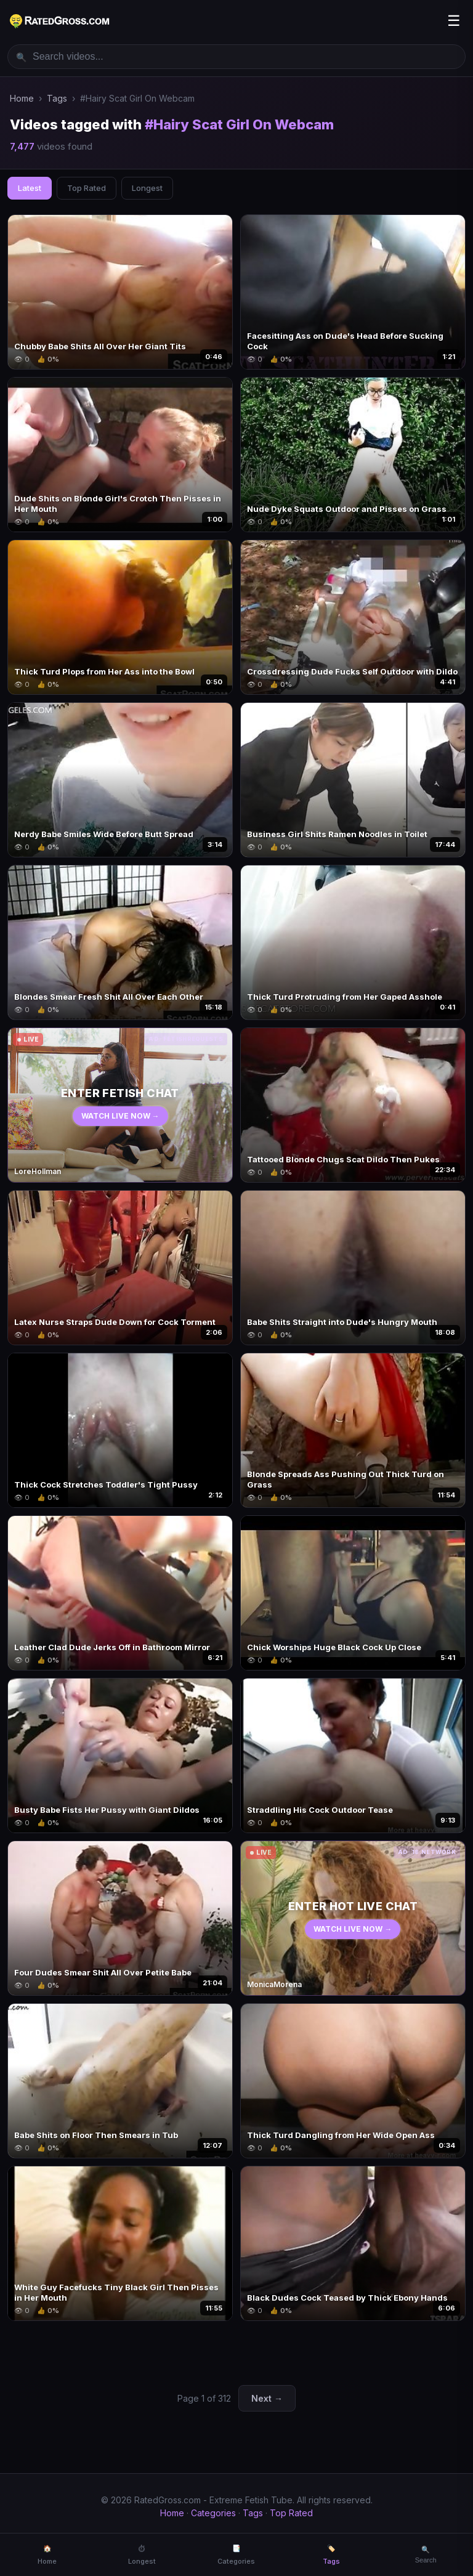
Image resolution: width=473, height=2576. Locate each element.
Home (22, 98)
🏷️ (331, 2555)
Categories (213, 2513)
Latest (29, 188)
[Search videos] (236, 56)
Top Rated (86, 188)
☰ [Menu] (454, 20)
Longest (147, 188)
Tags (57, 98)
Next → (267, 2398)
